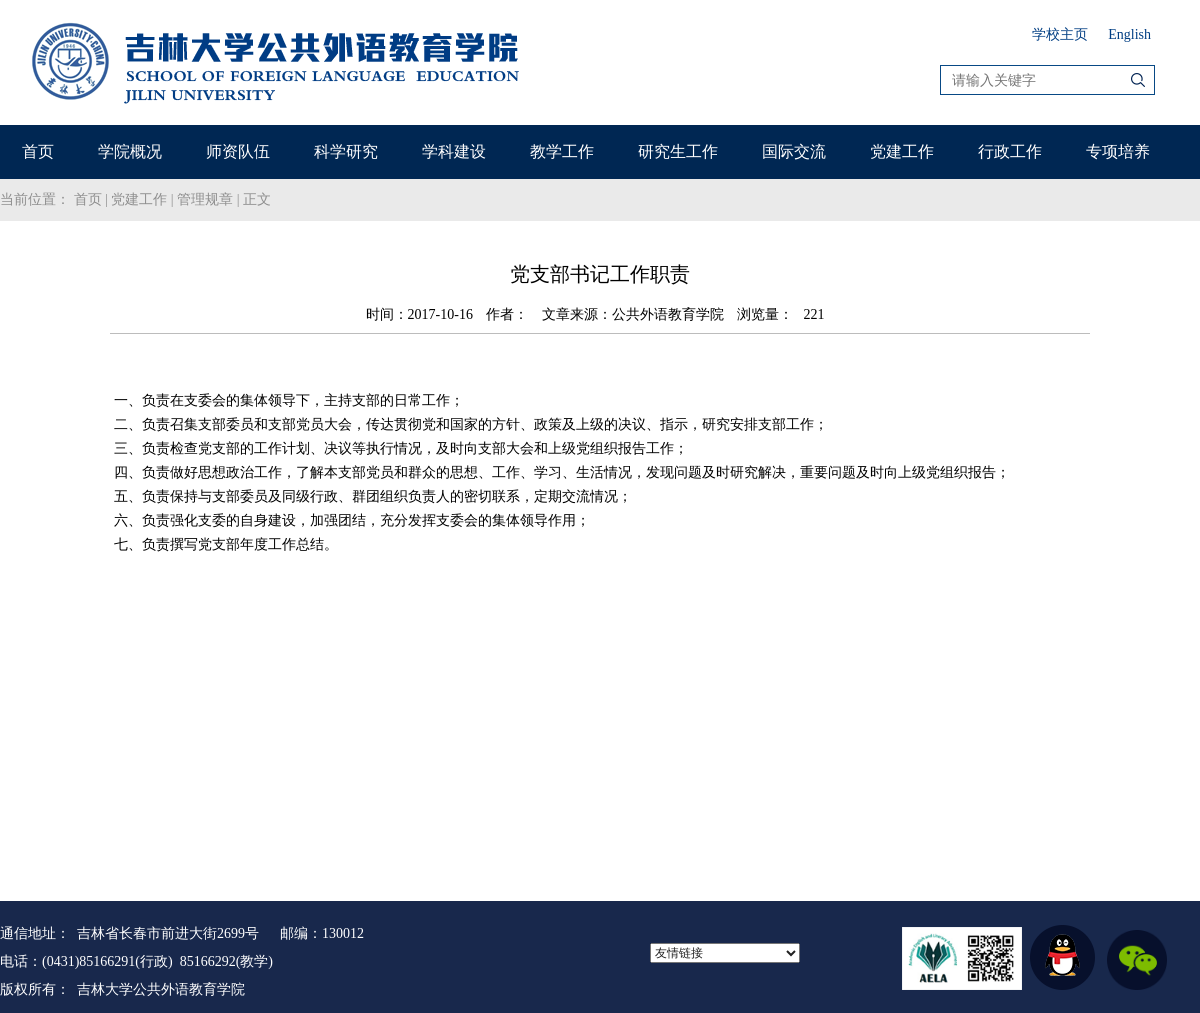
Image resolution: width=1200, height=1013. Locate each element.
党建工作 (902, 151)
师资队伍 (238, 151)
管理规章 (205, 199)
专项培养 (1118, 151)
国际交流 (794, 151)
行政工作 (1010, 151)
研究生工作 (678, 151)
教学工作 (562, 151)
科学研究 (346, 151)
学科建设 (454, 151)
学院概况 (130, 151)
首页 (38, 151)
